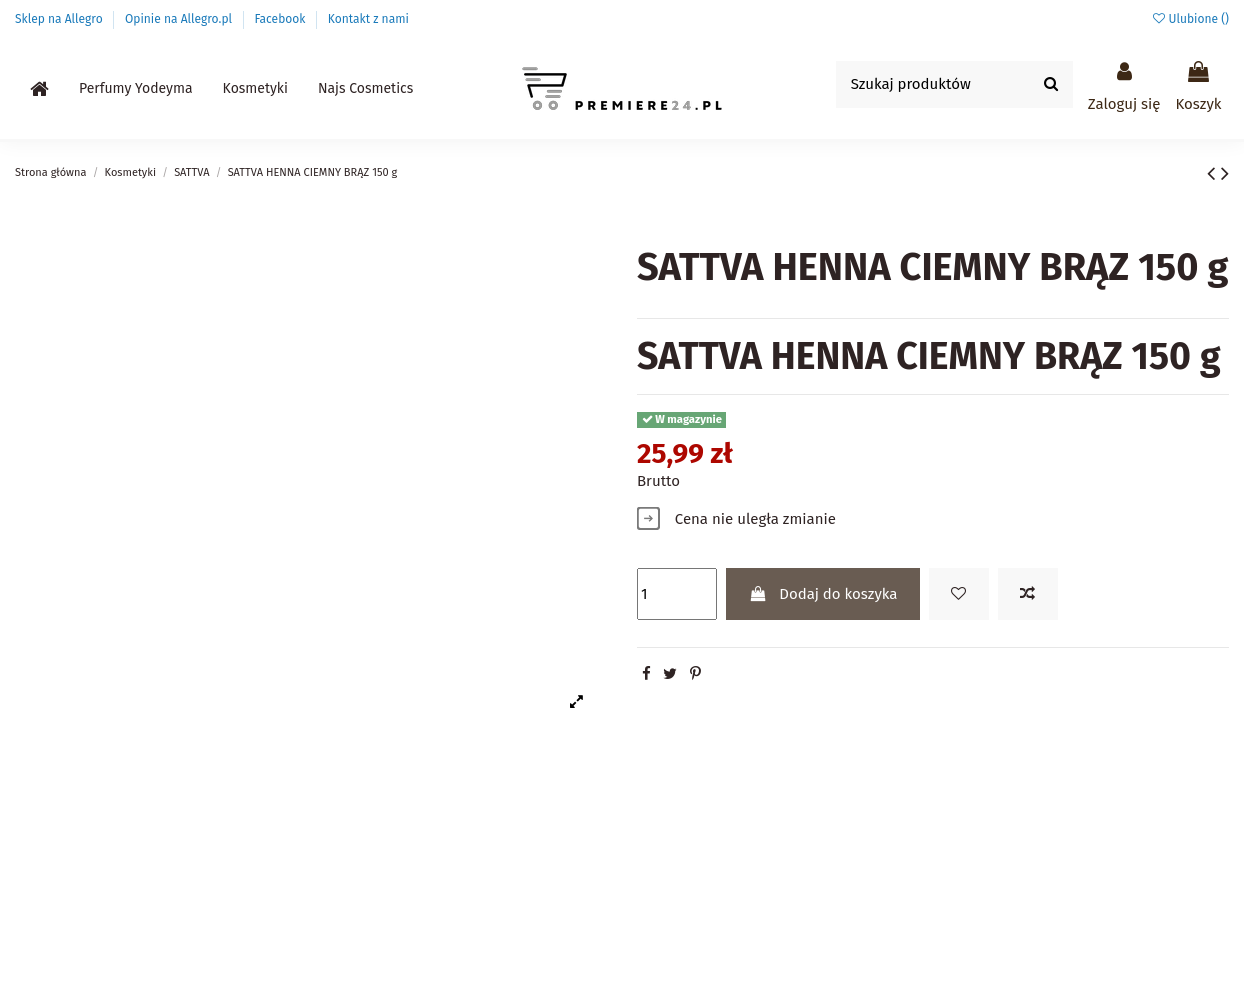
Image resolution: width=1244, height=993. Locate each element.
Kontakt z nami (368, 19)
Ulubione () (1191, 19)
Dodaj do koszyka (823, 594)
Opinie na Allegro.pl (180, 19)
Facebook (281, 19)
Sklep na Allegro (60, 19)
